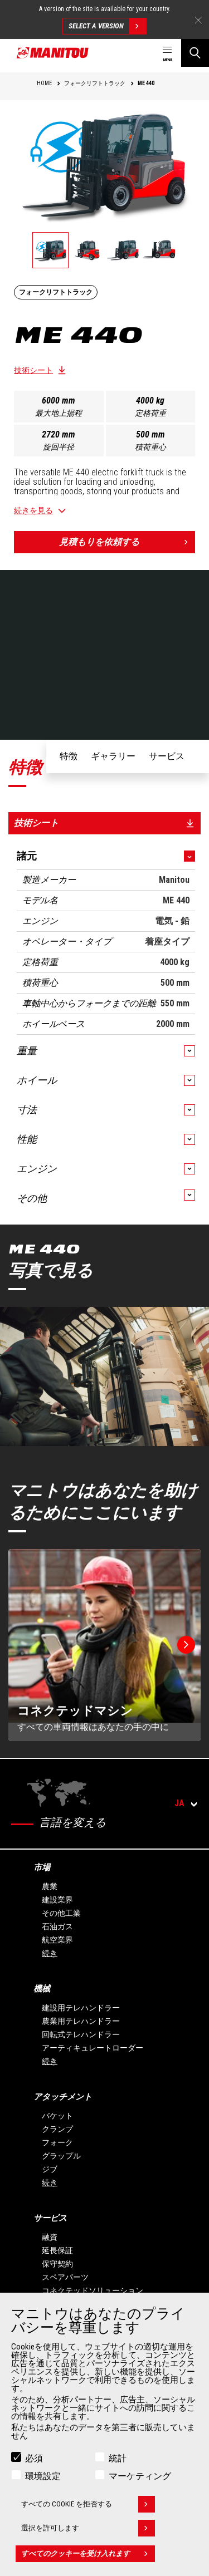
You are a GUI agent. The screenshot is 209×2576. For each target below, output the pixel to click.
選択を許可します (88, 2528)
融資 (49, 2237)
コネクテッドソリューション (92, 2290)
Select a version (107, 26)
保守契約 (57, 2263)
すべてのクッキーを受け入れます (88, 2553)
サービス (50, 2218)
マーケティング (140, 2476)
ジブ (49, 2169)
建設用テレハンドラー (81, 2007)
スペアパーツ (65, 2277)
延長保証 (57, 2250)
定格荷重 (150, 413)
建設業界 (57, 1899)
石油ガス (57, 1926)
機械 (41, 1989)
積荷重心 (150, 447)
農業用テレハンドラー (81, 2021)
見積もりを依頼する (127, 542)
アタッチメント (62, 2097)
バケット (57, 2115)
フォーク (57, 2142)
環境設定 (43, 2476)
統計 (118, 2458)
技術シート (33, 370)
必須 (34, 2458)
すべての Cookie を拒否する (88, 2504)
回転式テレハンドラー (81, 2034)
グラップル (61, 2155)
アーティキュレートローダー (92, 2047)
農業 (49, 1886)
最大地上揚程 (58, 413)
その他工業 (61, 1913)
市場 (41, 1867)
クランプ (57, 2129)
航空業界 (57, 1939)
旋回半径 (58, 447)
